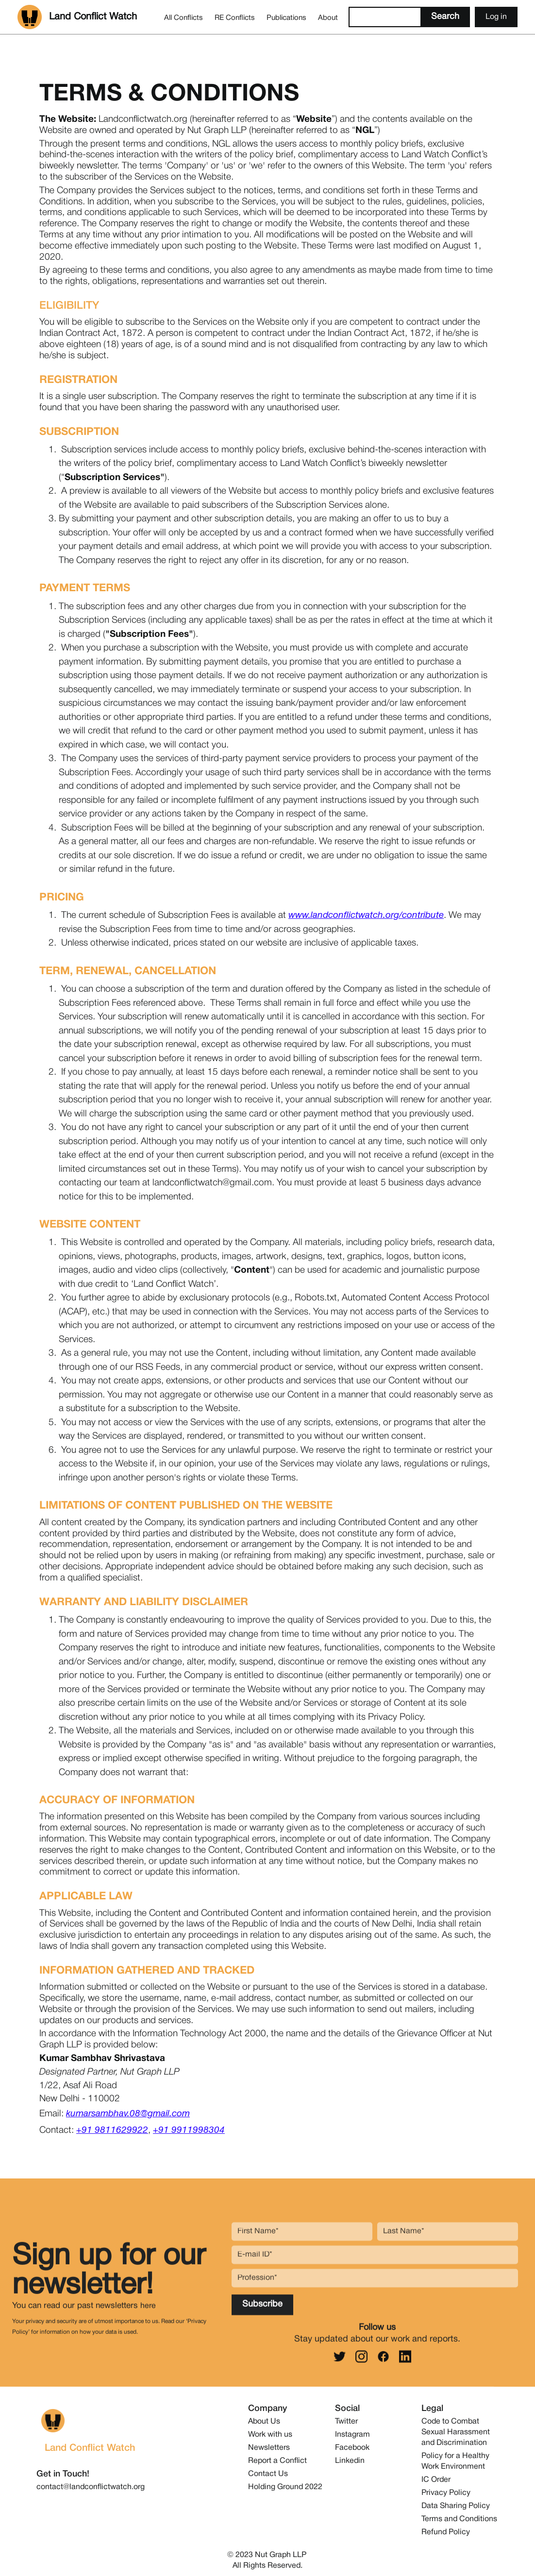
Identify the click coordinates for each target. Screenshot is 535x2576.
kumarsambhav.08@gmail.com (128, 2114)
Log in (496, 17)
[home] (77, 17)
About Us (264, 2421)
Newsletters (269, 2447)
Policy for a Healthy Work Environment (455, 2461)
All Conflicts (183, 18)
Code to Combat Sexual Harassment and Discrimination (455, 2432)
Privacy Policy (445, 2493)
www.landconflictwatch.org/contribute (366, 915)
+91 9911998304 (189, 2130)
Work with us (270, 2434)
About (328, 18)
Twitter (346, 2421)
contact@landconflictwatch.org (90, 2487)
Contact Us (268, 2474)
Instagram (352, 2434)
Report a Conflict (277, 2461)
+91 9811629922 (112, 2130)
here (148, 2311)
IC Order (436, 2479)
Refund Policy (445, 2532)
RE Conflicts (235, 18)
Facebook (352, 2447)
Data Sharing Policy (455, 2506)
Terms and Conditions (459, 2519)
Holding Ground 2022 (285, 2487)
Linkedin (350, 2461)
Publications (286, 18)
